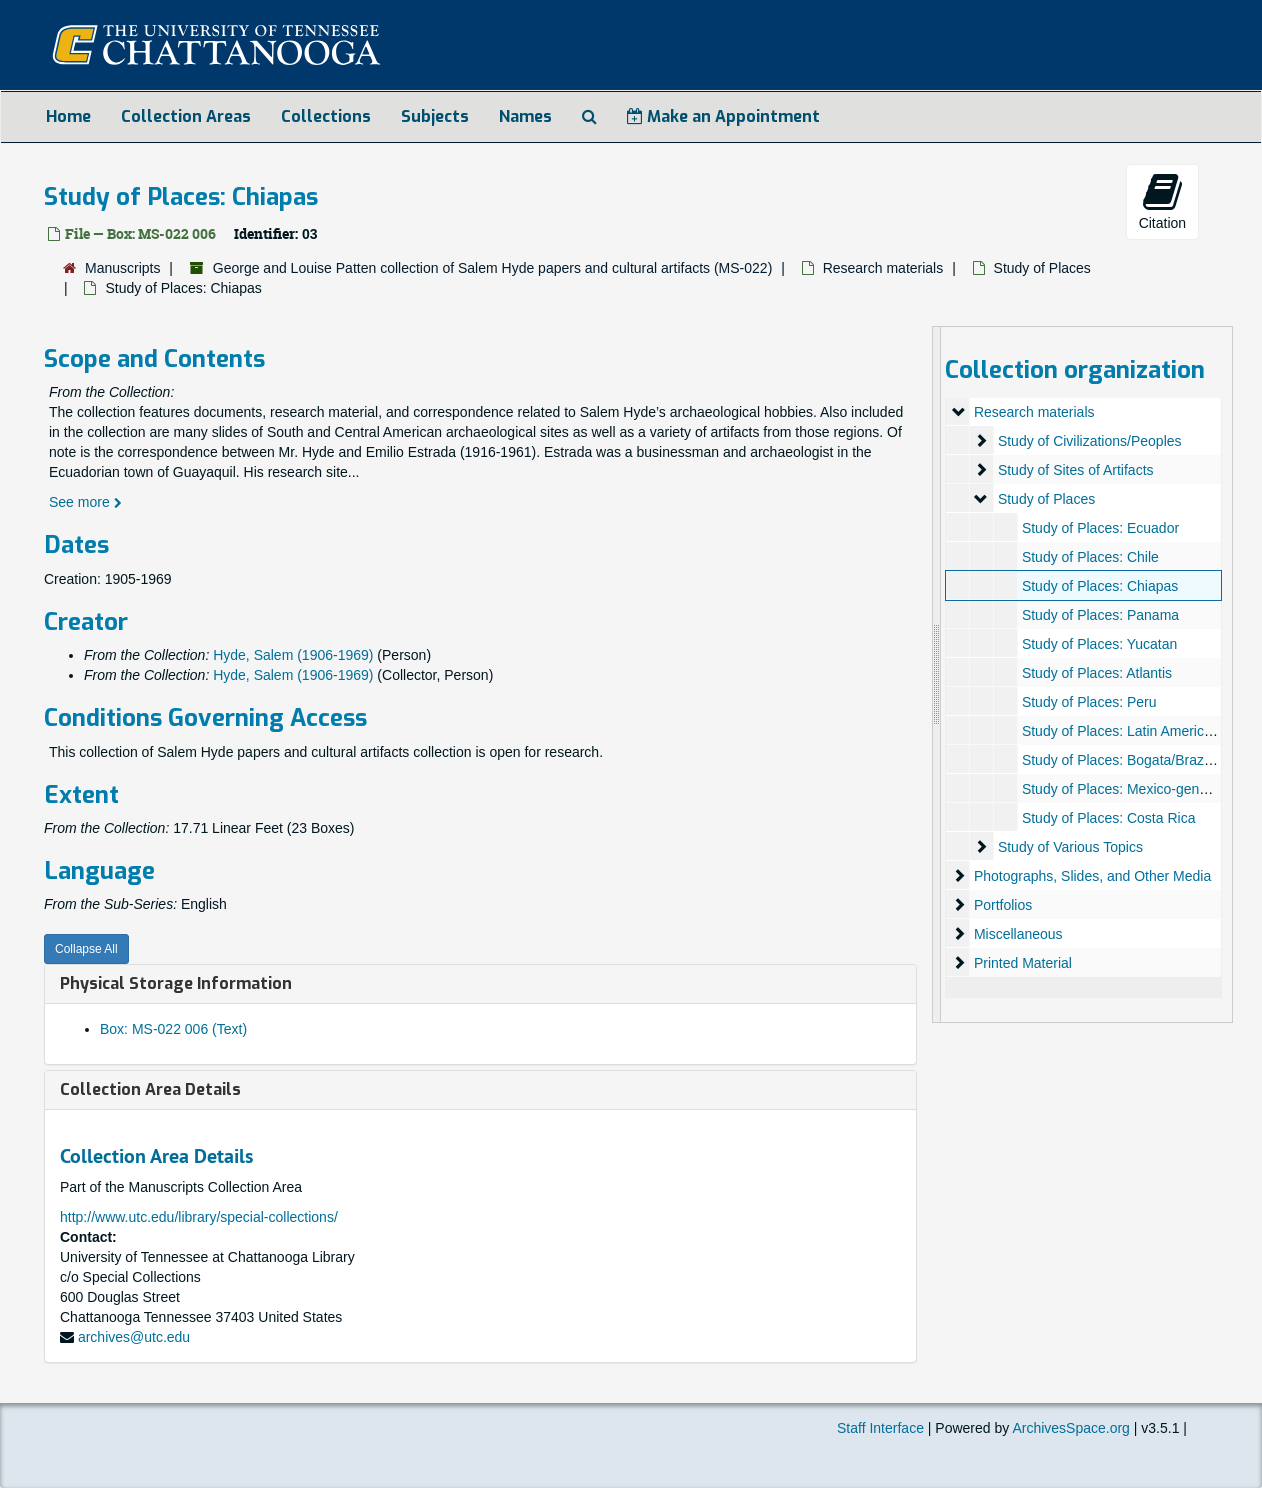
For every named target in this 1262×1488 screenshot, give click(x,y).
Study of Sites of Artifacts (1076, 470)
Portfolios (1003, 905)
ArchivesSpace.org (1071, 1428)
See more (85, 502)
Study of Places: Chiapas (1100, 586)
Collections (326, 116)
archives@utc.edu (134, 1337)
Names (525, 116)
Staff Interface (880, 1428)
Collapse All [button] (86, 949)
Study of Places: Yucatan (1099, 644)
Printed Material (1023, 963)
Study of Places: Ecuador (1100, 528)
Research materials (883, 268)
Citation (1162, 201)
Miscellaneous (1018, 934)
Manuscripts (122, 268)
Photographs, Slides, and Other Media (1092, 876)
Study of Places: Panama (1100, 615)
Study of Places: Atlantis (1097, 673)
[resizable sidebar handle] (937, 674)
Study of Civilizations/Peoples (1090, 441)
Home (68, 116)
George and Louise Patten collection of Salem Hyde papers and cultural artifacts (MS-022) (493, 268)
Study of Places (1042, 268)
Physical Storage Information (176, 983)
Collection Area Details (150, 1089)
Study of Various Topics (1070, 847)
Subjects (435, 116)
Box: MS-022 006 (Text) (173, 1029)
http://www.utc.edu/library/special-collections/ (199, 1217)
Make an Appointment (723, 116)
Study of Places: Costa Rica (1109, 818)
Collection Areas (186, 116)
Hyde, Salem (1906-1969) (293, 655)
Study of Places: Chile (1090, 557)
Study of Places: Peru (1089, 702)
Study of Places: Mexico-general (1122, 789)
